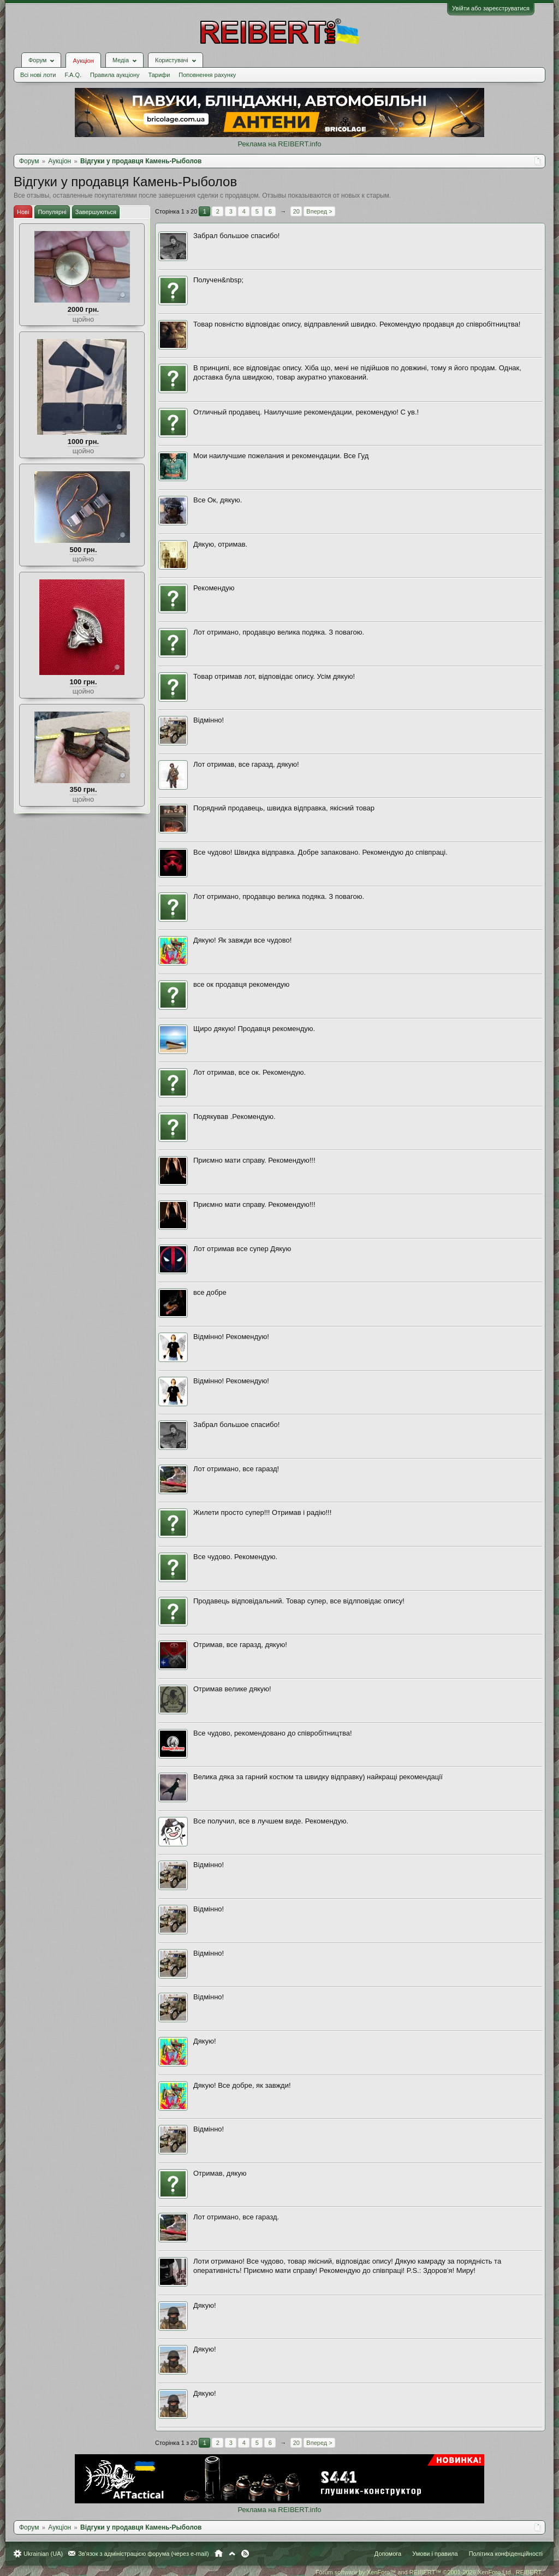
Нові (23, 212)
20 (296, 211)
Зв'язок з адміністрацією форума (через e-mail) (143, 2553)
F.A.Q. (72, 75)
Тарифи (159, 75)
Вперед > (319, 211)
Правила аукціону (114, 75)
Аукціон (83, 60)
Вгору (232, 2553)
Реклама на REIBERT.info (279, 144)
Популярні (52, 212)
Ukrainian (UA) (43, 2553)
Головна (219, 2553)
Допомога (387, 2553)
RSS (245, 2553)
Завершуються (95, 212)
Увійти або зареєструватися (491, 8)
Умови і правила (434, 2553)
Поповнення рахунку (207, 75)
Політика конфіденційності (506, 2553)
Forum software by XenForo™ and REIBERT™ (429, 2572)
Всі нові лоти (38, 75)
